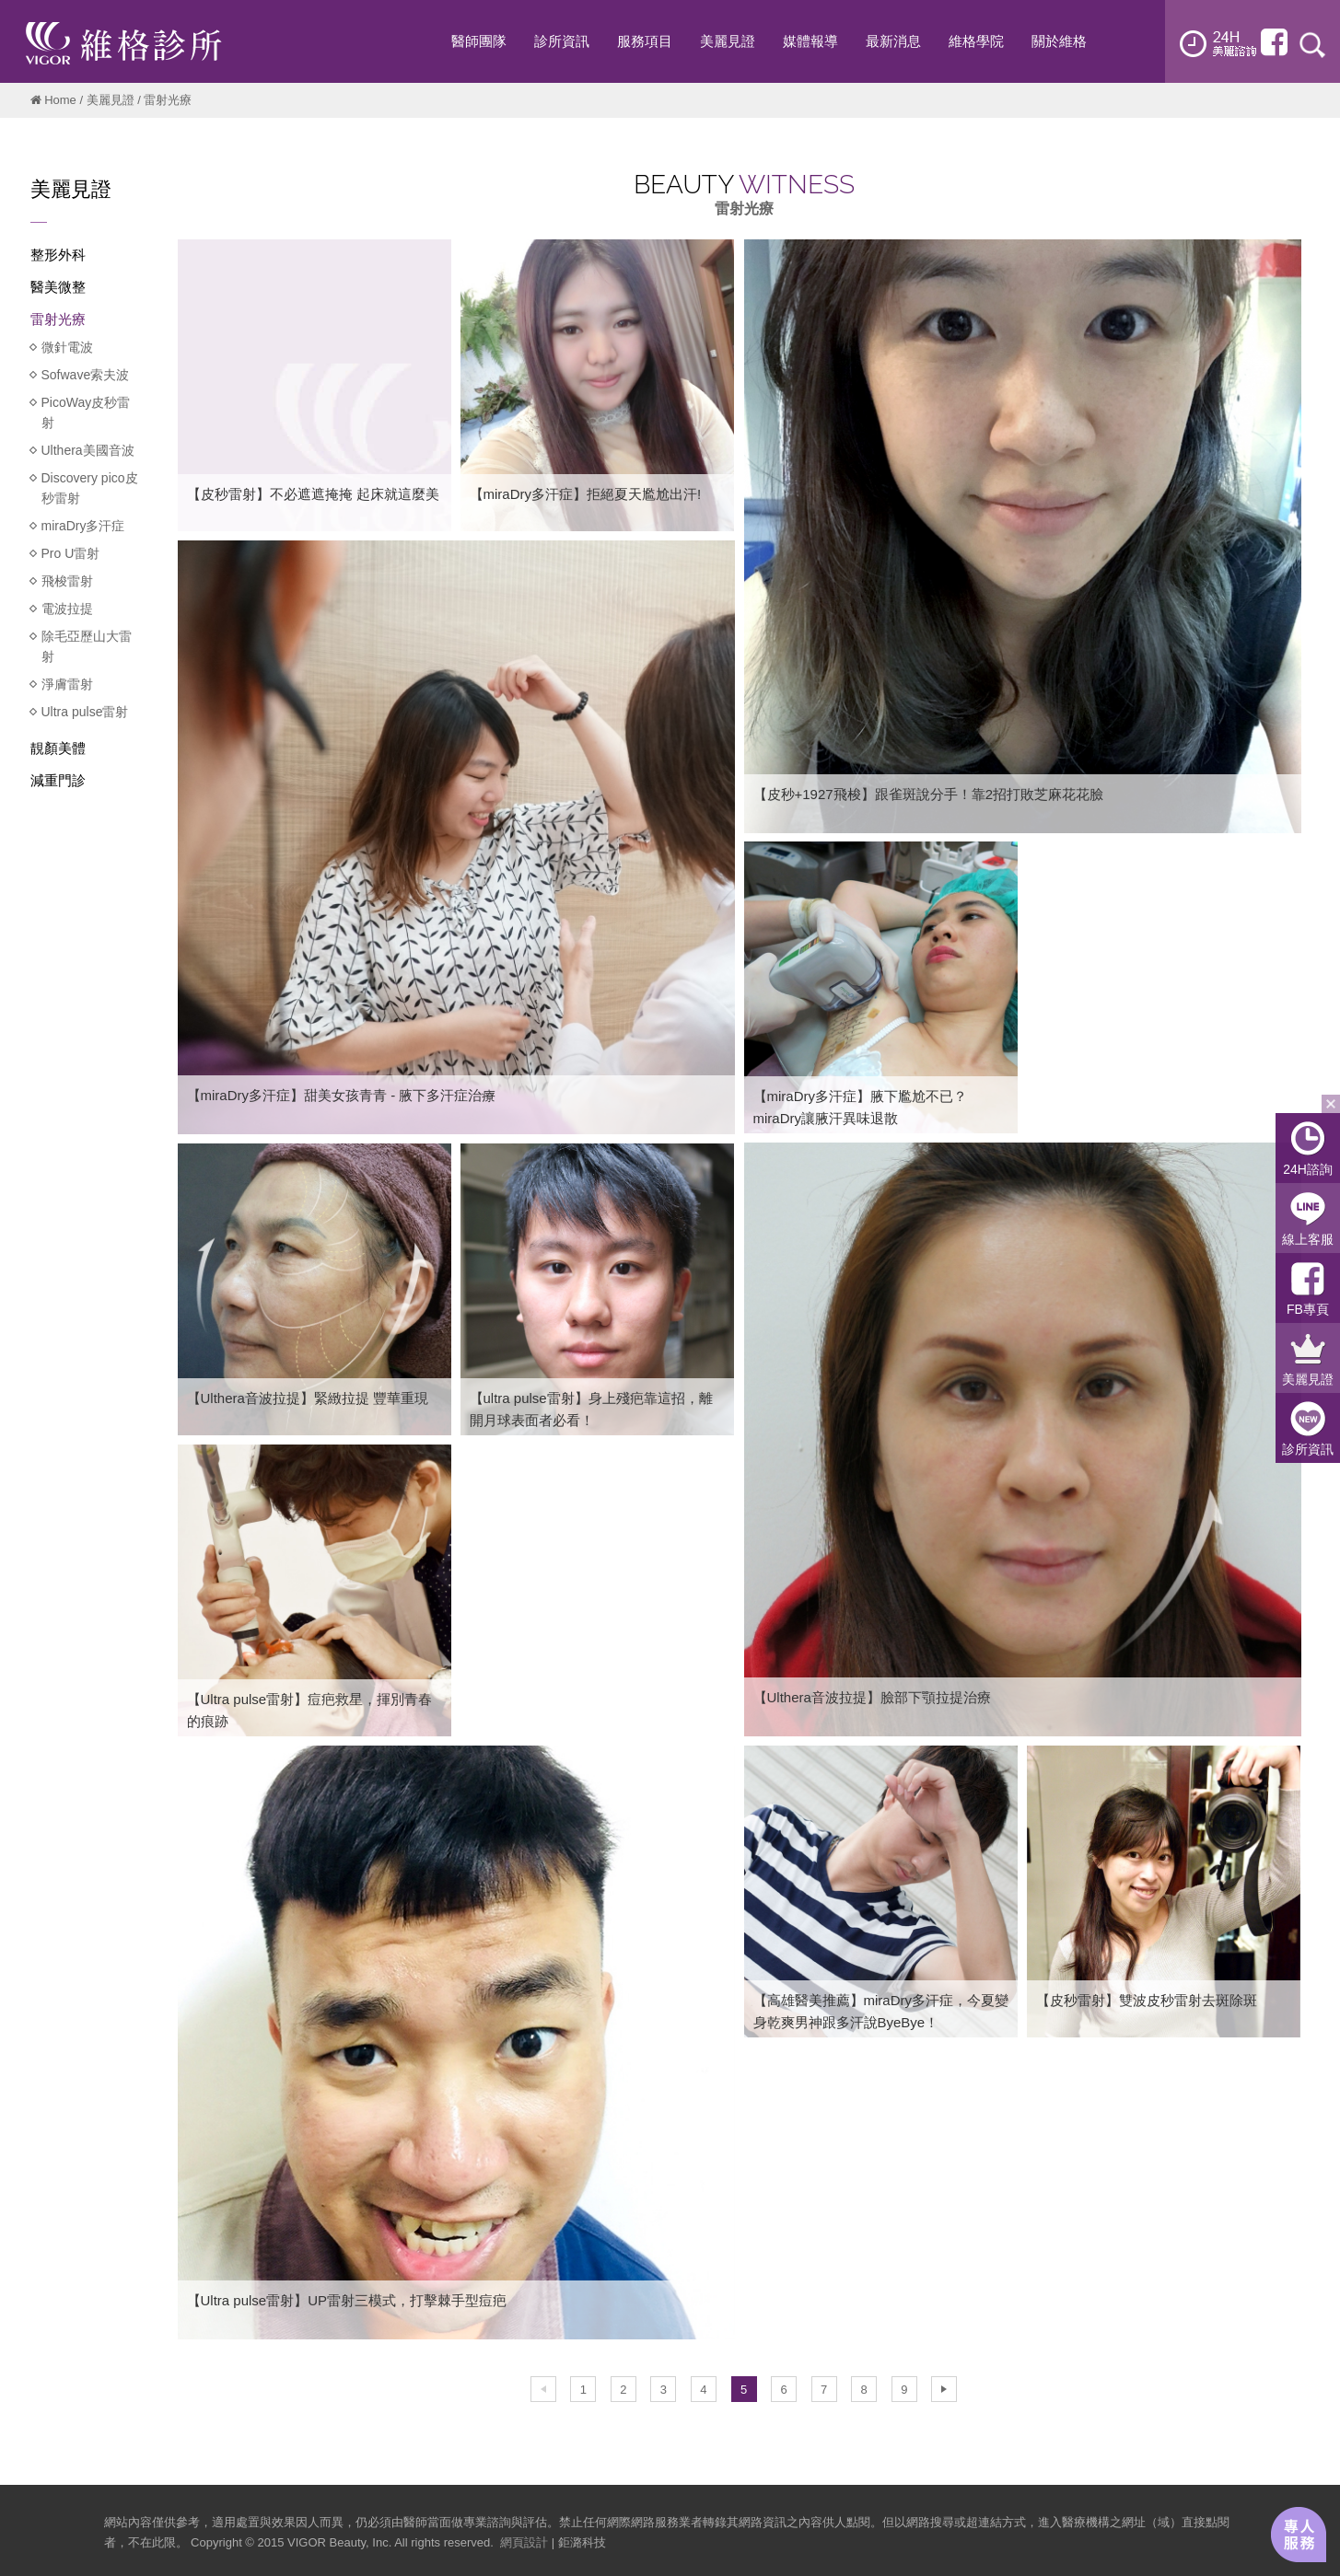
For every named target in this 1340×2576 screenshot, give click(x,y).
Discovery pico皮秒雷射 (89, 487)
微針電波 (67, 347)
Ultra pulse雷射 (85, 711)
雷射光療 (58, 319)
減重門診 (58, 780)
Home (60, 100)
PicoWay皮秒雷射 (86, 412)
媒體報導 (810, 41)
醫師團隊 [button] (479, 41)
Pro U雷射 (70, 553)
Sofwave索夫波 (85, 374)
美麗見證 (110, 100)
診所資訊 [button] (561, 41)
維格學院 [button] (976, 41)
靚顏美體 (58, 748)
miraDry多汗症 (83, 525)
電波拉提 (67, 608)
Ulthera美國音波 (87, 450)
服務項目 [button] (644, 41)
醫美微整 (58, 287)
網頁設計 (524, 2542)
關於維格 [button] (1059, 41)
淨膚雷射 (67, 684)
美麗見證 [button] (727, 41)
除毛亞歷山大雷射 (86, 646)
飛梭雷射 (67, 581)
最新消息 (893, 41)
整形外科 (58, 254)
